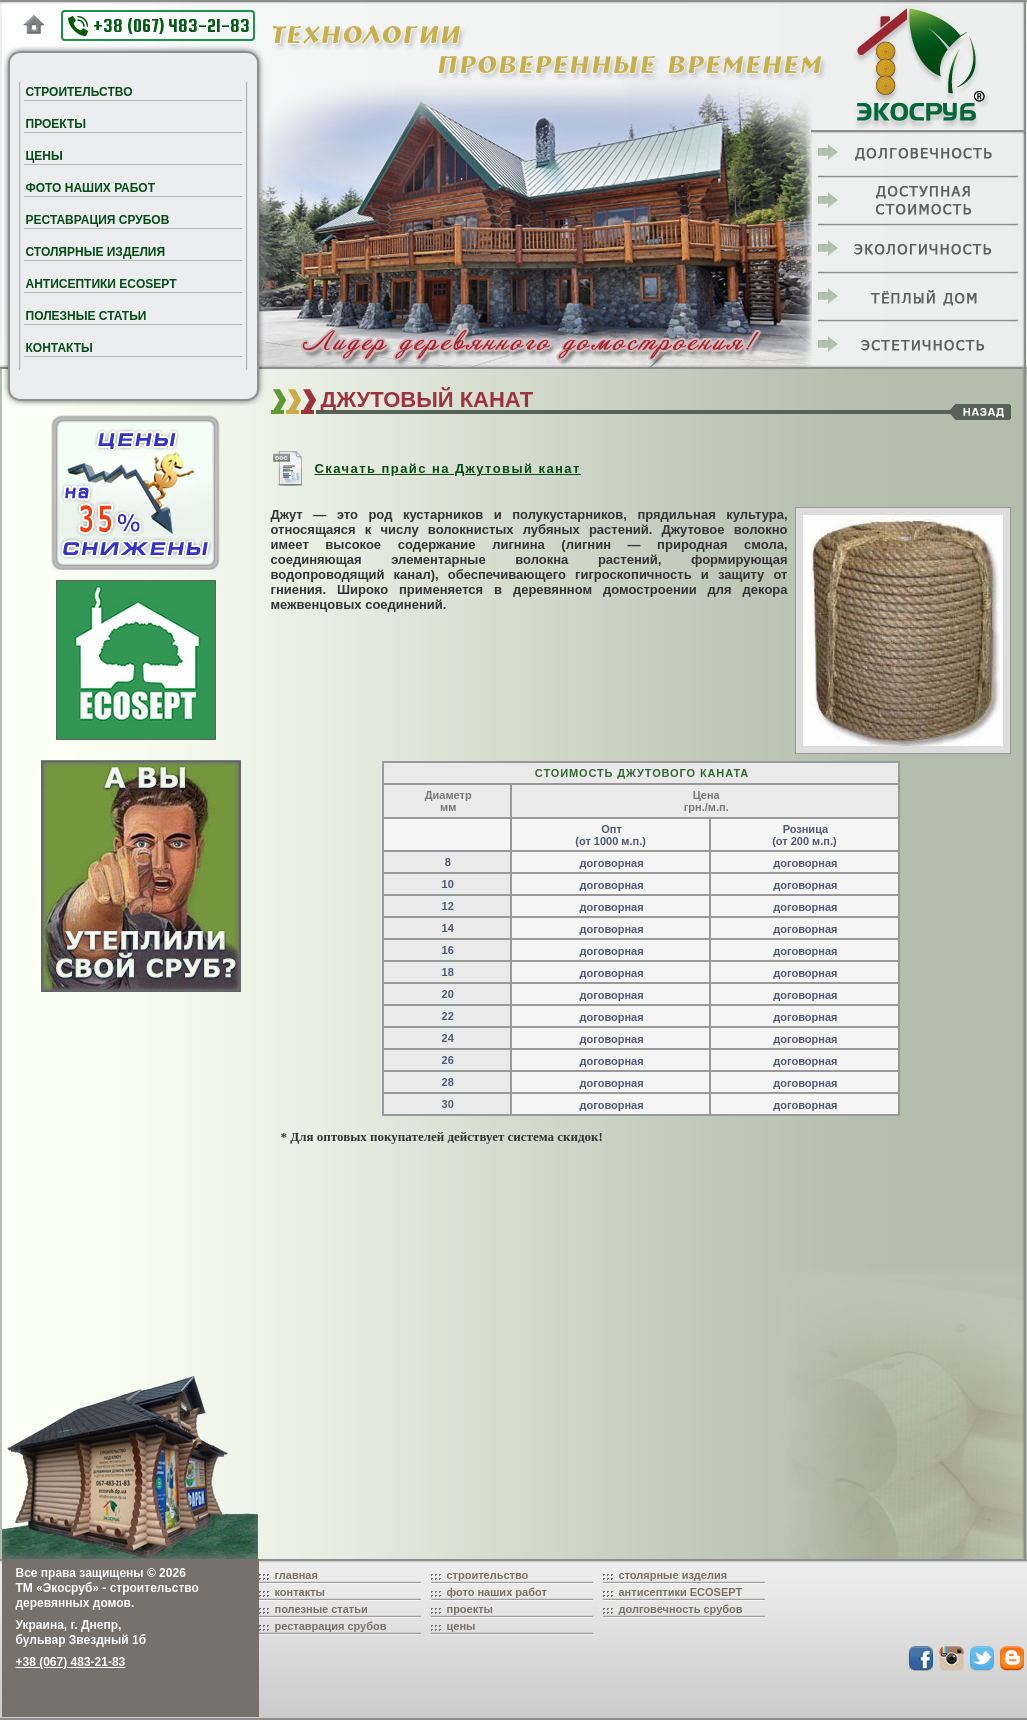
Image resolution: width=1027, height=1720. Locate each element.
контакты (300, 1592)
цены (461, 1626)
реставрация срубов (331, 1626)
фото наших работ (497, 1592)
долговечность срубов (681, 1609)
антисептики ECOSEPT (681, 1592)
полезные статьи (321, 1609)
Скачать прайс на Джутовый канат (426, 468)
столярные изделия (673, 1575)
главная (296, 1575)
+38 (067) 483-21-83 (159, 25)
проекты (470, 1609)
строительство (488, 1575)
